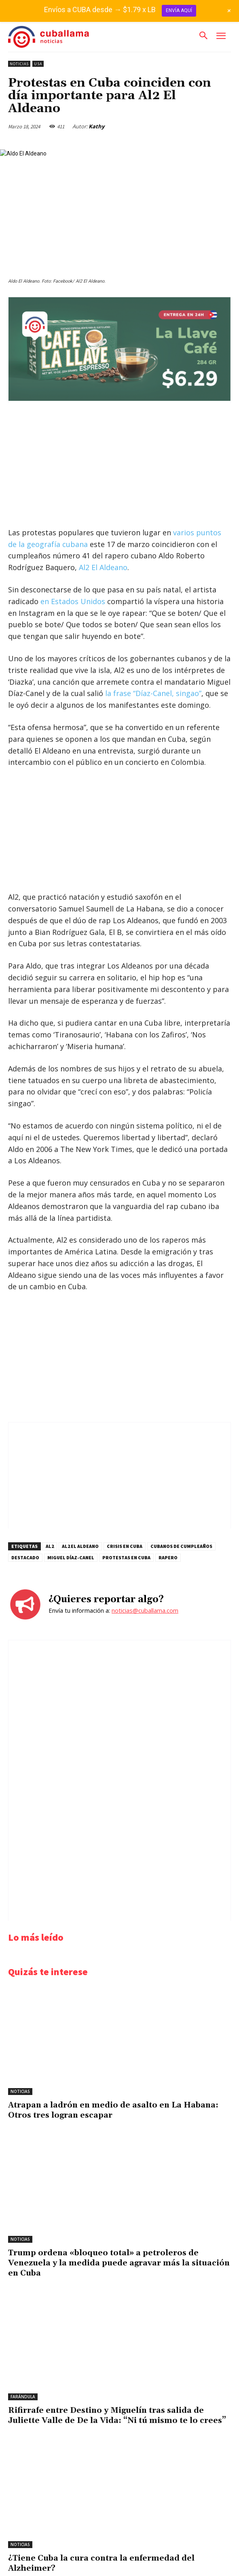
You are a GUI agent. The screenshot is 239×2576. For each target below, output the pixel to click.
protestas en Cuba (126, 1557)
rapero (168, 1557)
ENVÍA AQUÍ (179, 10)
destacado (25, 1557)
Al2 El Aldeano (103, 567)
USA (38, 64)
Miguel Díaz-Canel (70, 1557)
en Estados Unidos (72, 601)
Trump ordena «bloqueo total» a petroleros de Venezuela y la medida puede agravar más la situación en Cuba (119, 2263)
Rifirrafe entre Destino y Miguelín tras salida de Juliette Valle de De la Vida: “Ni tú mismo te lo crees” (117, 2415)
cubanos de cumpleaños (181, 1546)
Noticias (19, 64)
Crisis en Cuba (124, 1546)
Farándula (23, 2396)
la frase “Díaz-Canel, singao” (153, 693)
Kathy (96, 126)
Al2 (50, 1546)
